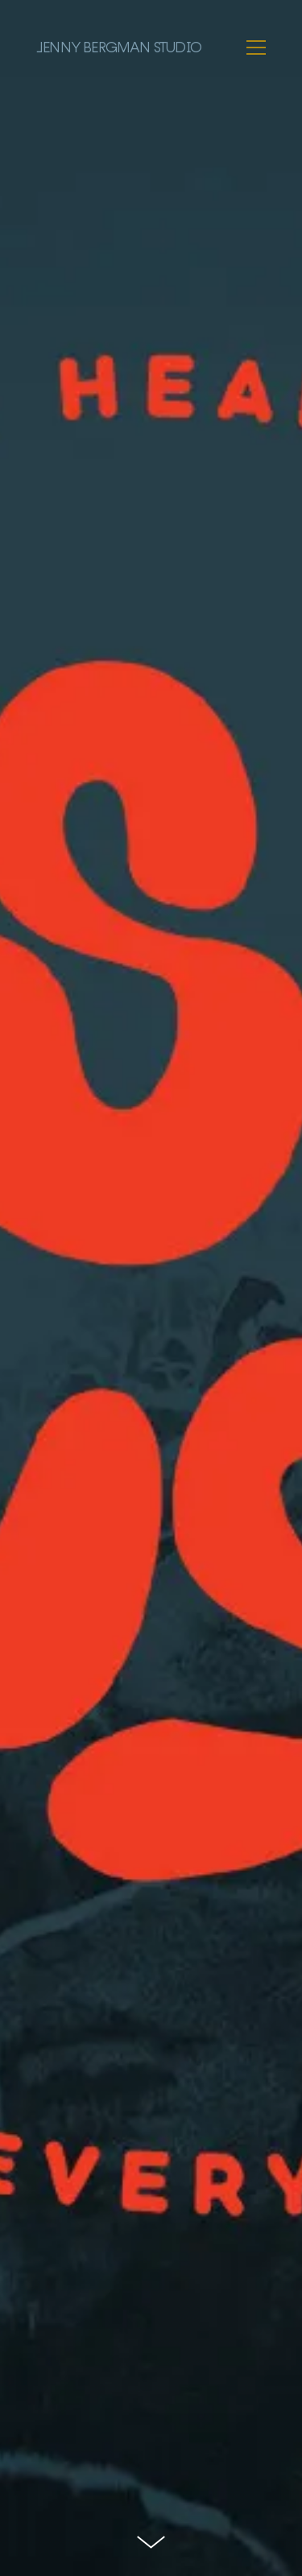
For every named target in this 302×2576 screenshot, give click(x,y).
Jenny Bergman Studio (118, 47)
